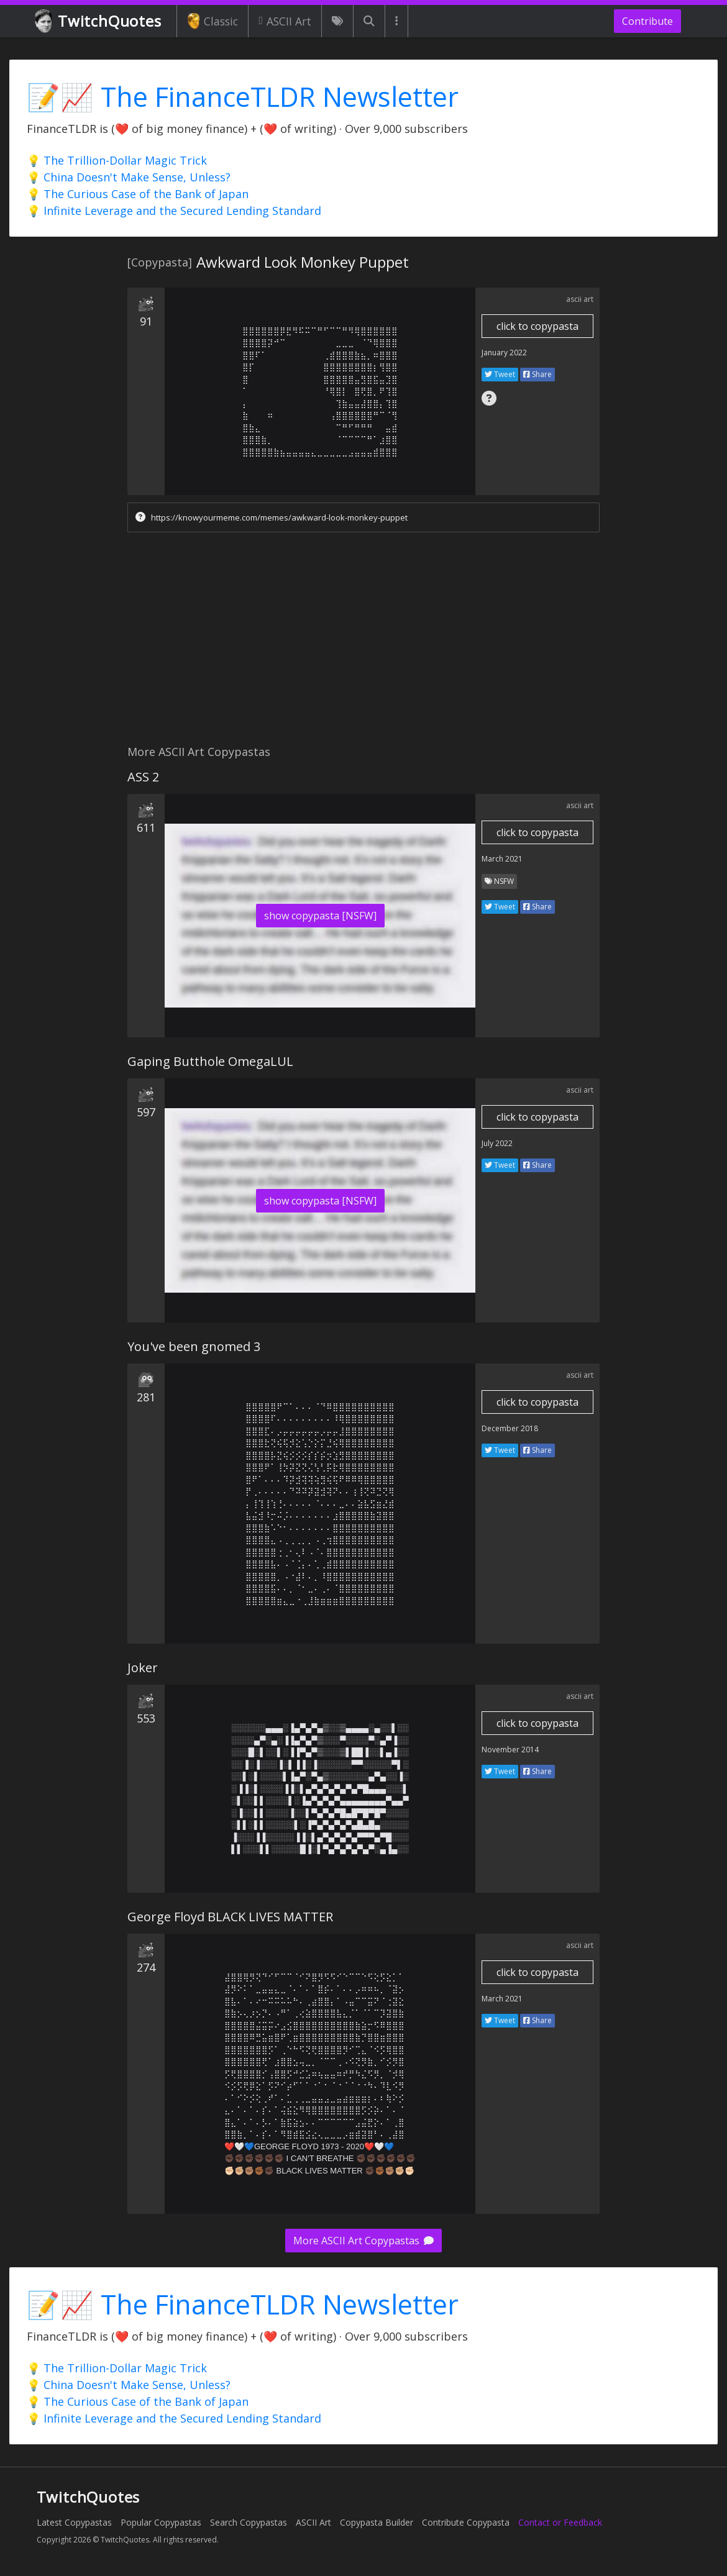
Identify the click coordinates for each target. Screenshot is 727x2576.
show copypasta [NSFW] (320, 915)
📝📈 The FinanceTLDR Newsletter (243, 96)
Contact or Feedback (560, 2522)
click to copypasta (537, 326)
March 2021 (502, 858)
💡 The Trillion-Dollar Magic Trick (117, 160)
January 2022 (504, 352)
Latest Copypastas (74, 2522)
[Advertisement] (363, 642)
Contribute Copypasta (466, 2522)
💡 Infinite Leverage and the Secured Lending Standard (174, 210)
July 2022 (497, 1143)
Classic (213, 21)
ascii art (579, 299)
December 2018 (510, 1428)
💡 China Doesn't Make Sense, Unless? (129, 177)
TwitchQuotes (99, 21)
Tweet (500, 374)
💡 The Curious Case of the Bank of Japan (138, 193)
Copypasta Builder (376, 2522)
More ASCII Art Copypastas (363, 2240)
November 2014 (510, 1749)
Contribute (647, 21)
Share (537, 374)
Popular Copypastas (161, 2522)
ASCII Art (284, 21)
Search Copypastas (248, 2522)
